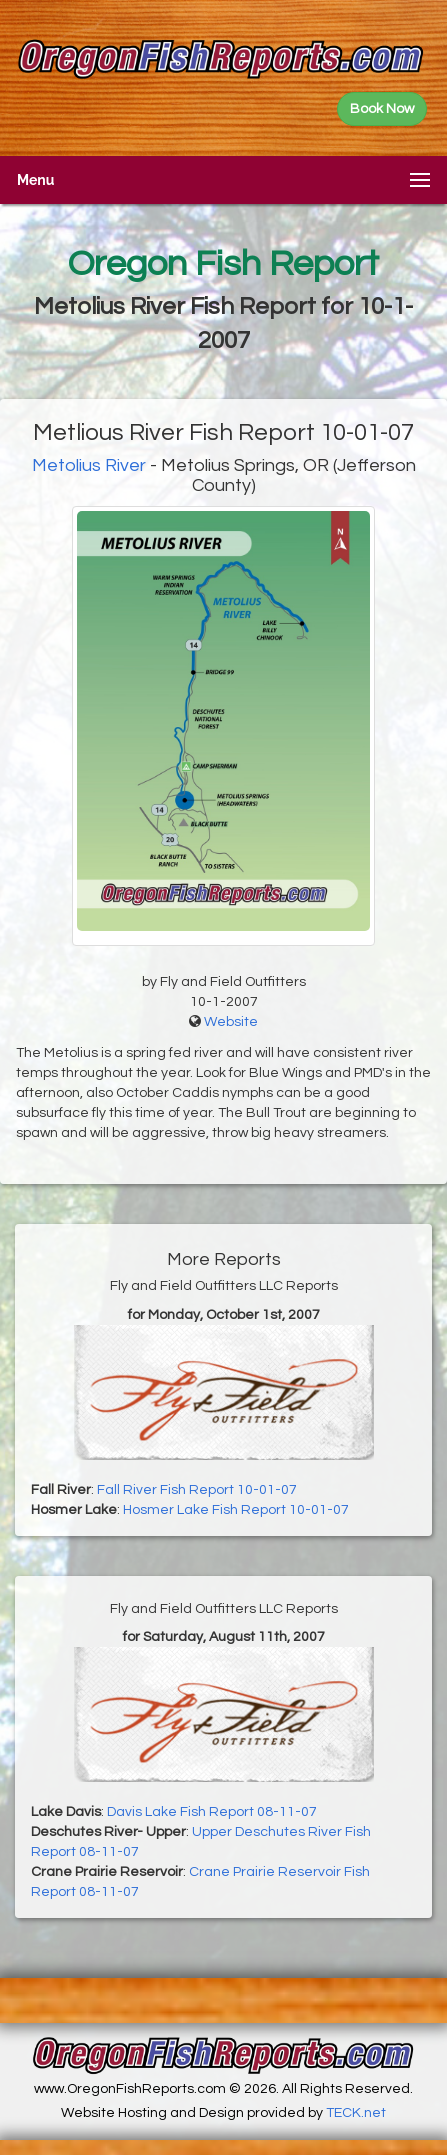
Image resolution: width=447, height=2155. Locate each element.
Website (231, 1022)
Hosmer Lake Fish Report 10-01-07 (236, 1510)
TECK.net (356, 2113)
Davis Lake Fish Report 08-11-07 (212, 1812)
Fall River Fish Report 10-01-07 (197, 1490)
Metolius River (89, 465)
